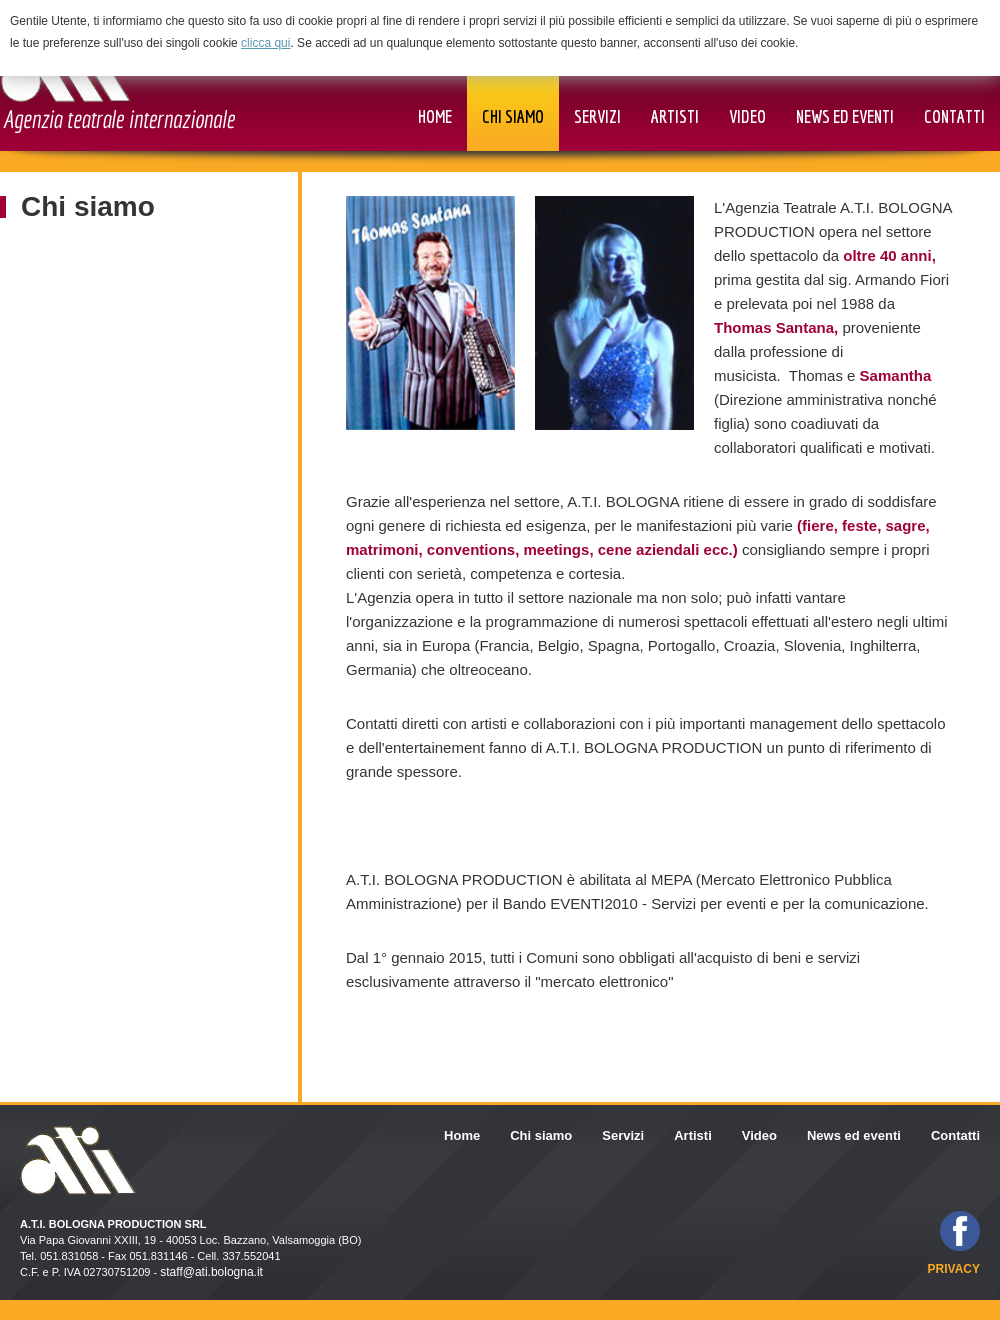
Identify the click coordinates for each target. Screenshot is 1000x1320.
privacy (954, 1269)
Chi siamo (88, 206)
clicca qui (265, 43)
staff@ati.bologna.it (211, 1272)
